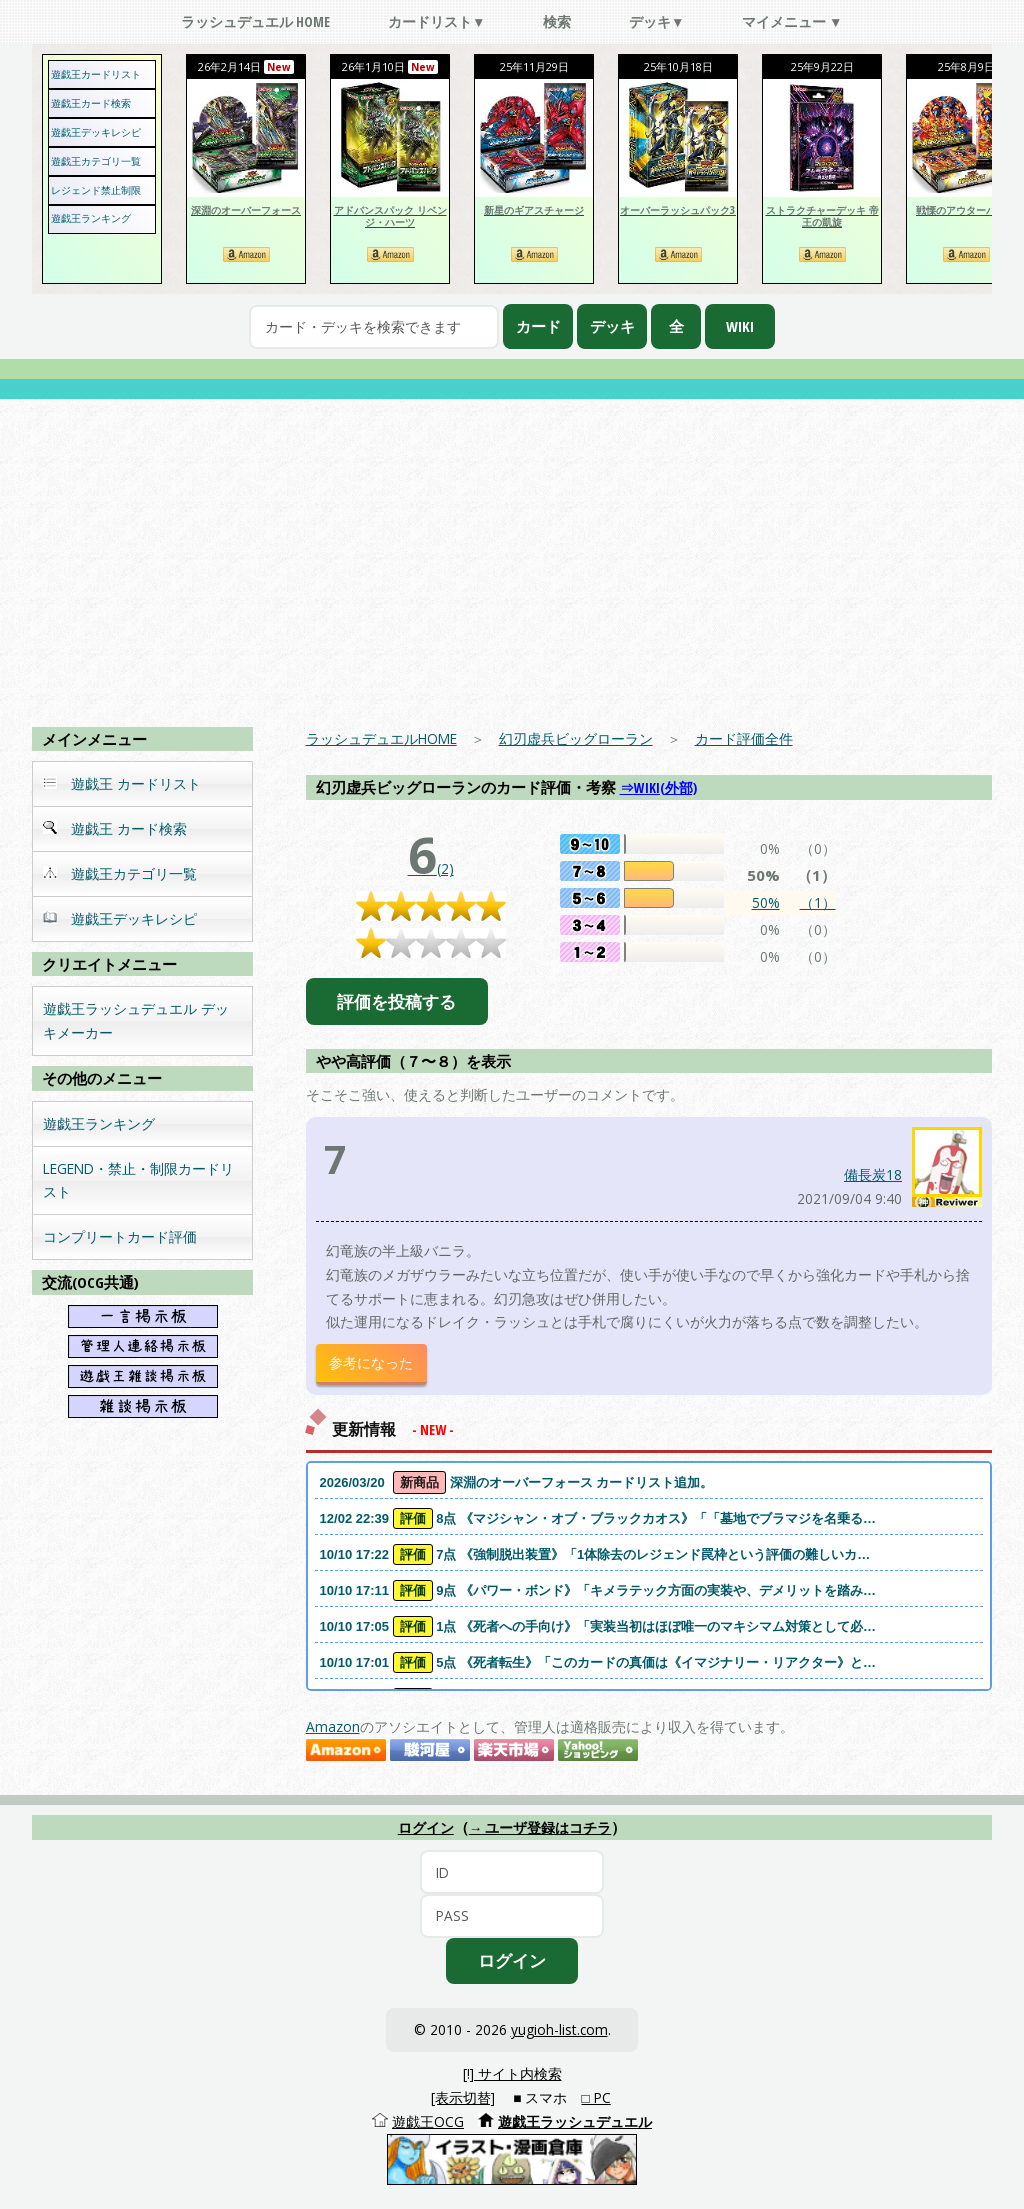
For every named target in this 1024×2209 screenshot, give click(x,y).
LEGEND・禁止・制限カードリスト (138, 1180)
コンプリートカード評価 (120, 1236)
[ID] (512, 1872)
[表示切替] (463, 2097)
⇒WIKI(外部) (658, 788)
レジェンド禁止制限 (96, 190)
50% (766, 902)
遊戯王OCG (428, 2121)
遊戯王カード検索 (91, 103)
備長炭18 (873, 1174)
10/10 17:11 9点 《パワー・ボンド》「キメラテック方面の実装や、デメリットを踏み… (598, 1590)
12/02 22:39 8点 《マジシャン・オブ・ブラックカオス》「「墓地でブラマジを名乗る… (598, 1518)
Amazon (333, 1726)
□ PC (596, 2097)
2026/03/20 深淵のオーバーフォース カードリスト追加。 (517, 1482)
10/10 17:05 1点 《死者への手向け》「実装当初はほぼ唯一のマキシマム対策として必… (598, 1626)
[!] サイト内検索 (512, 2073)
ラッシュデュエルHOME (381, 738)
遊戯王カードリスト (96, 74)
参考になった (371, 1362)
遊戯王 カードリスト (122, 783)
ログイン (426, 1828)
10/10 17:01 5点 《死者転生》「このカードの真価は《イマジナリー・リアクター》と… (598, 1662)
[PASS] (512, 1916)
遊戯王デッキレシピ (96, 132)
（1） (818, 902)
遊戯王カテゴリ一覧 (96, 161)
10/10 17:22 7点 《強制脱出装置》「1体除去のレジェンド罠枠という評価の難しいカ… (595, 1554)
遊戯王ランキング (91, 218)
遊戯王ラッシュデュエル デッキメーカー (136, 1020)
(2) (431, 868)
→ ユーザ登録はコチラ (540, 1828)
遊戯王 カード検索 (115, 828)
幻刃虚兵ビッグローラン (576, 738)
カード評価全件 (744, 738)
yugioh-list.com (559, 2029)
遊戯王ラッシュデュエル (575, 2121)
